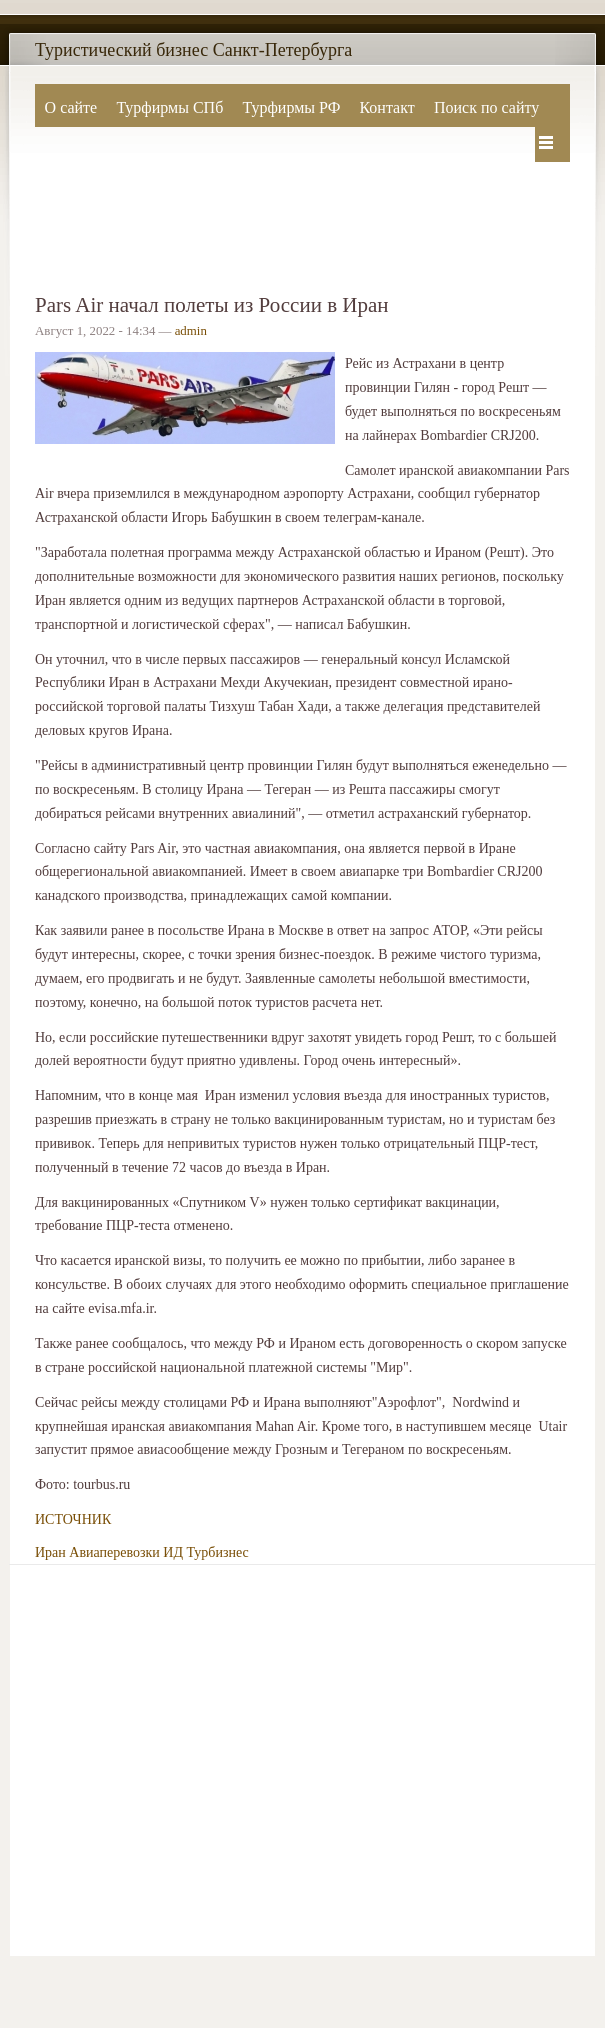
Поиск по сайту (486, 107)
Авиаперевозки (114, 1552)
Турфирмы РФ (291, 107)
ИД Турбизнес (205, 1552)
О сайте (71, 107)
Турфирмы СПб (169, 107)
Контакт (386, 107)
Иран (50, 1552)
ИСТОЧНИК (73, 1519)
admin (191, 331)
